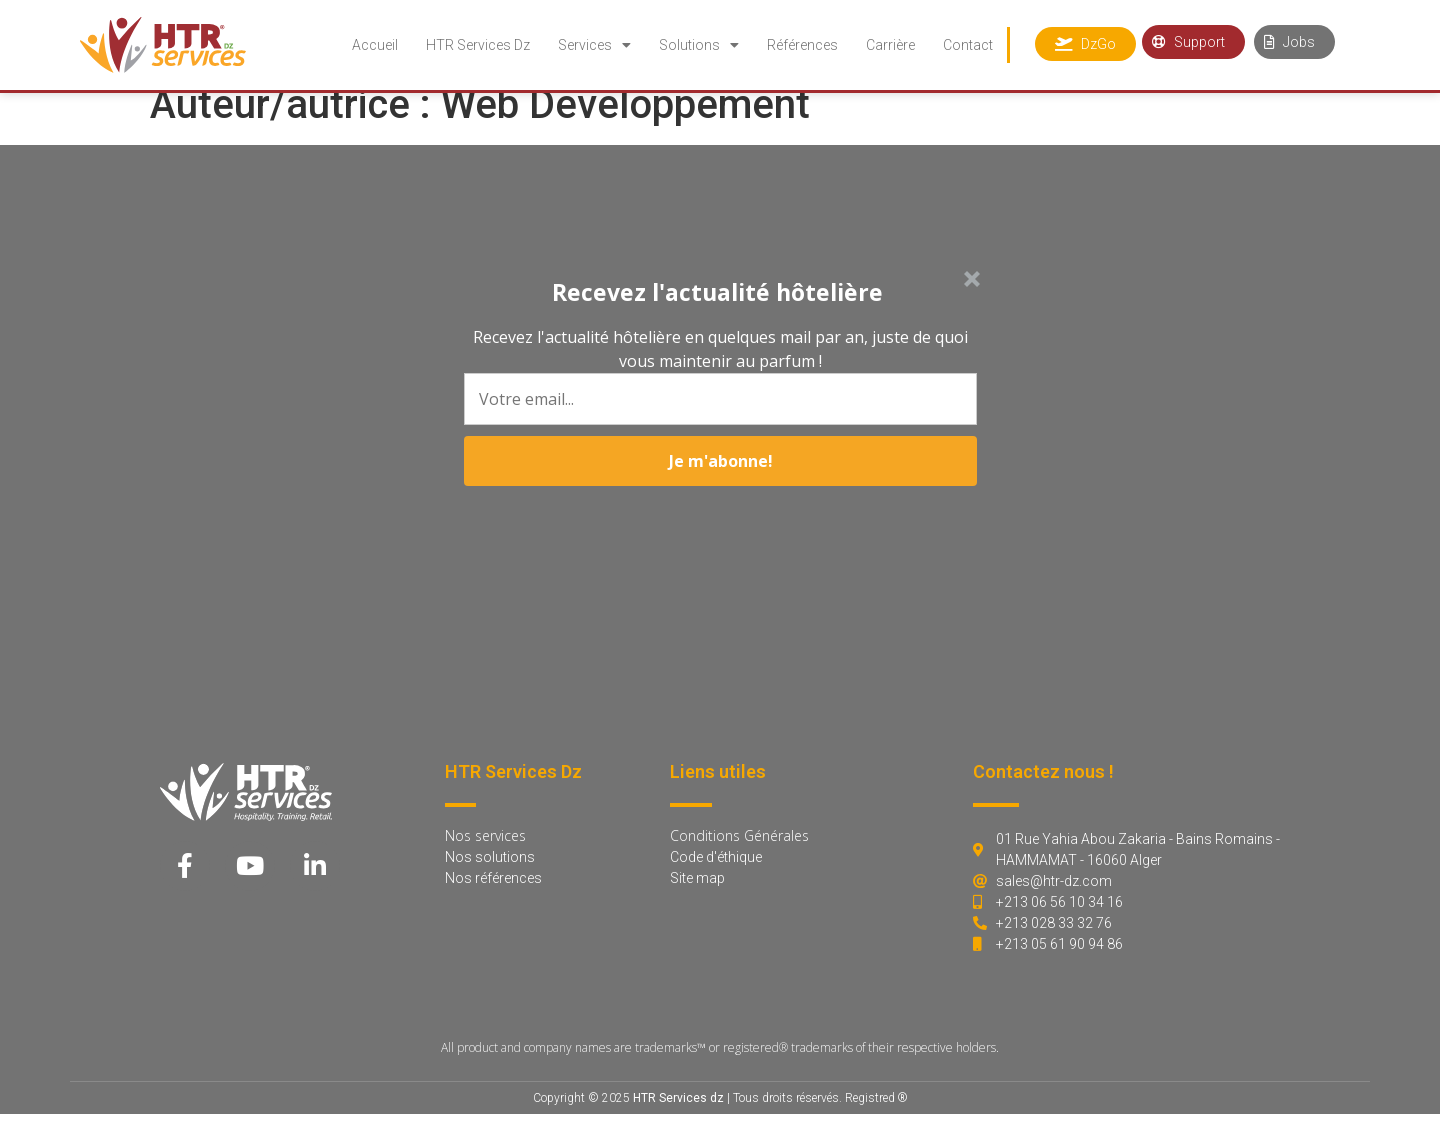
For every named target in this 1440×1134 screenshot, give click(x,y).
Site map (697, 898)
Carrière (890, 45)
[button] (717, 323)
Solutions (699, 45)
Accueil (375, 45)
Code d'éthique (716, 877)
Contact (968, 45)
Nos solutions (490, 877)
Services (594, 45)
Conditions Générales (739, 855)
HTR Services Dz (478, 45)
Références (802, 45)
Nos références (493, 898)
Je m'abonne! (721, 544)
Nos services (485, 855)
